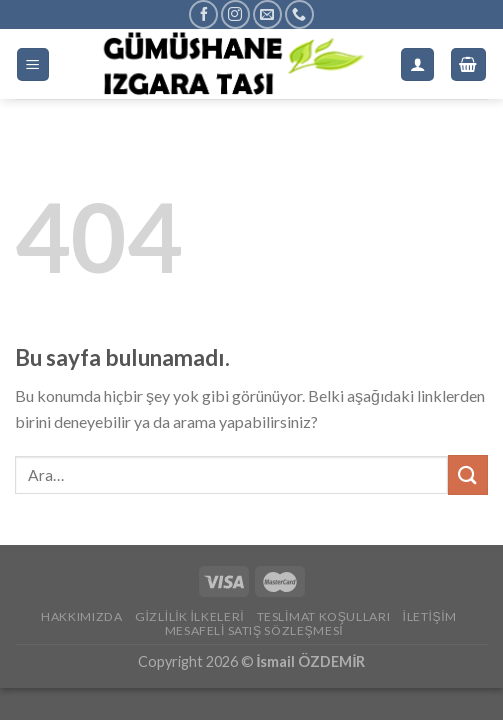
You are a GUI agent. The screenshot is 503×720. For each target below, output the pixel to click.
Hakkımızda (81, 616)
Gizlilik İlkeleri (189, 616)
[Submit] (468, 474)
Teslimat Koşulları (324, 616)
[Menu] (33, 64)
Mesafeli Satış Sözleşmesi (254, 630)
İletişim (430, 616)
